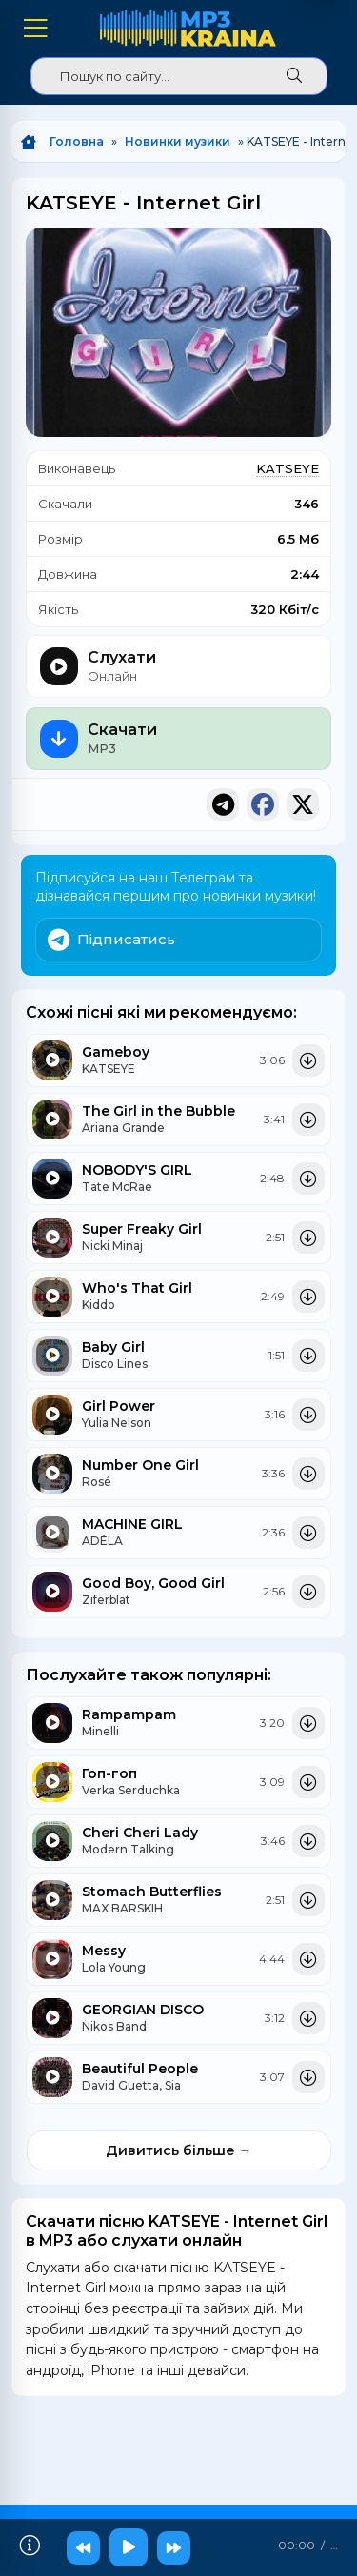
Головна (77, 141)
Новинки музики (177, 141)
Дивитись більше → (179, 2150)
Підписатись (111, 939)
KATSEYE (287, 468)
